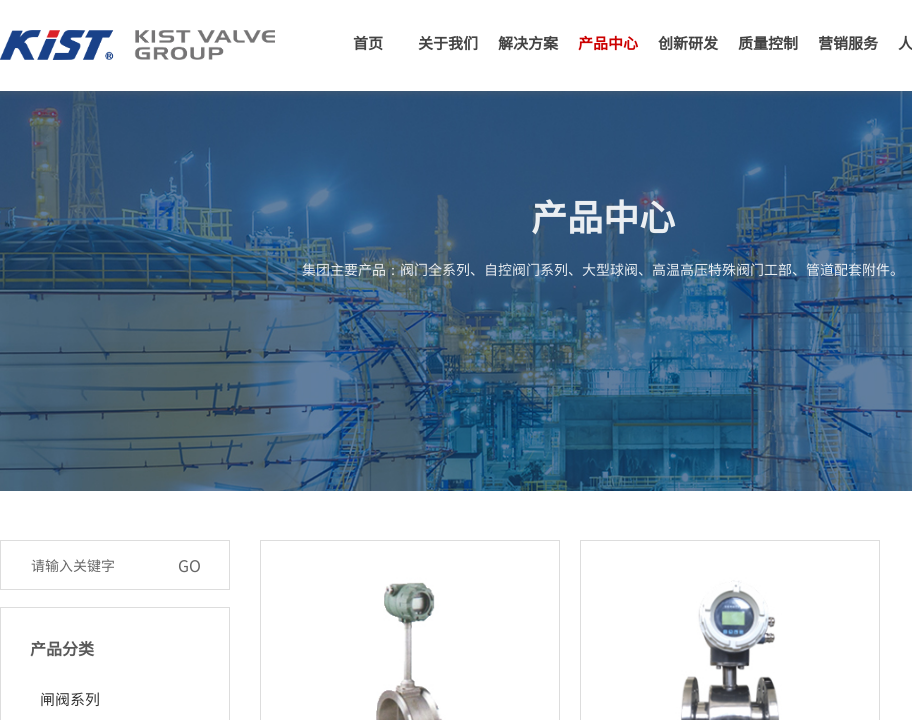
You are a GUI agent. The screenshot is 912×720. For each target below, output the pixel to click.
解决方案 (528, 42)
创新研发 (688, 42)
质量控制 (768, 42)
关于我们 (448, 42)
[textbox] (94, 565)
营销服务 (848, 42)
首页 (368, 42)
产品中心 (608, 42)
